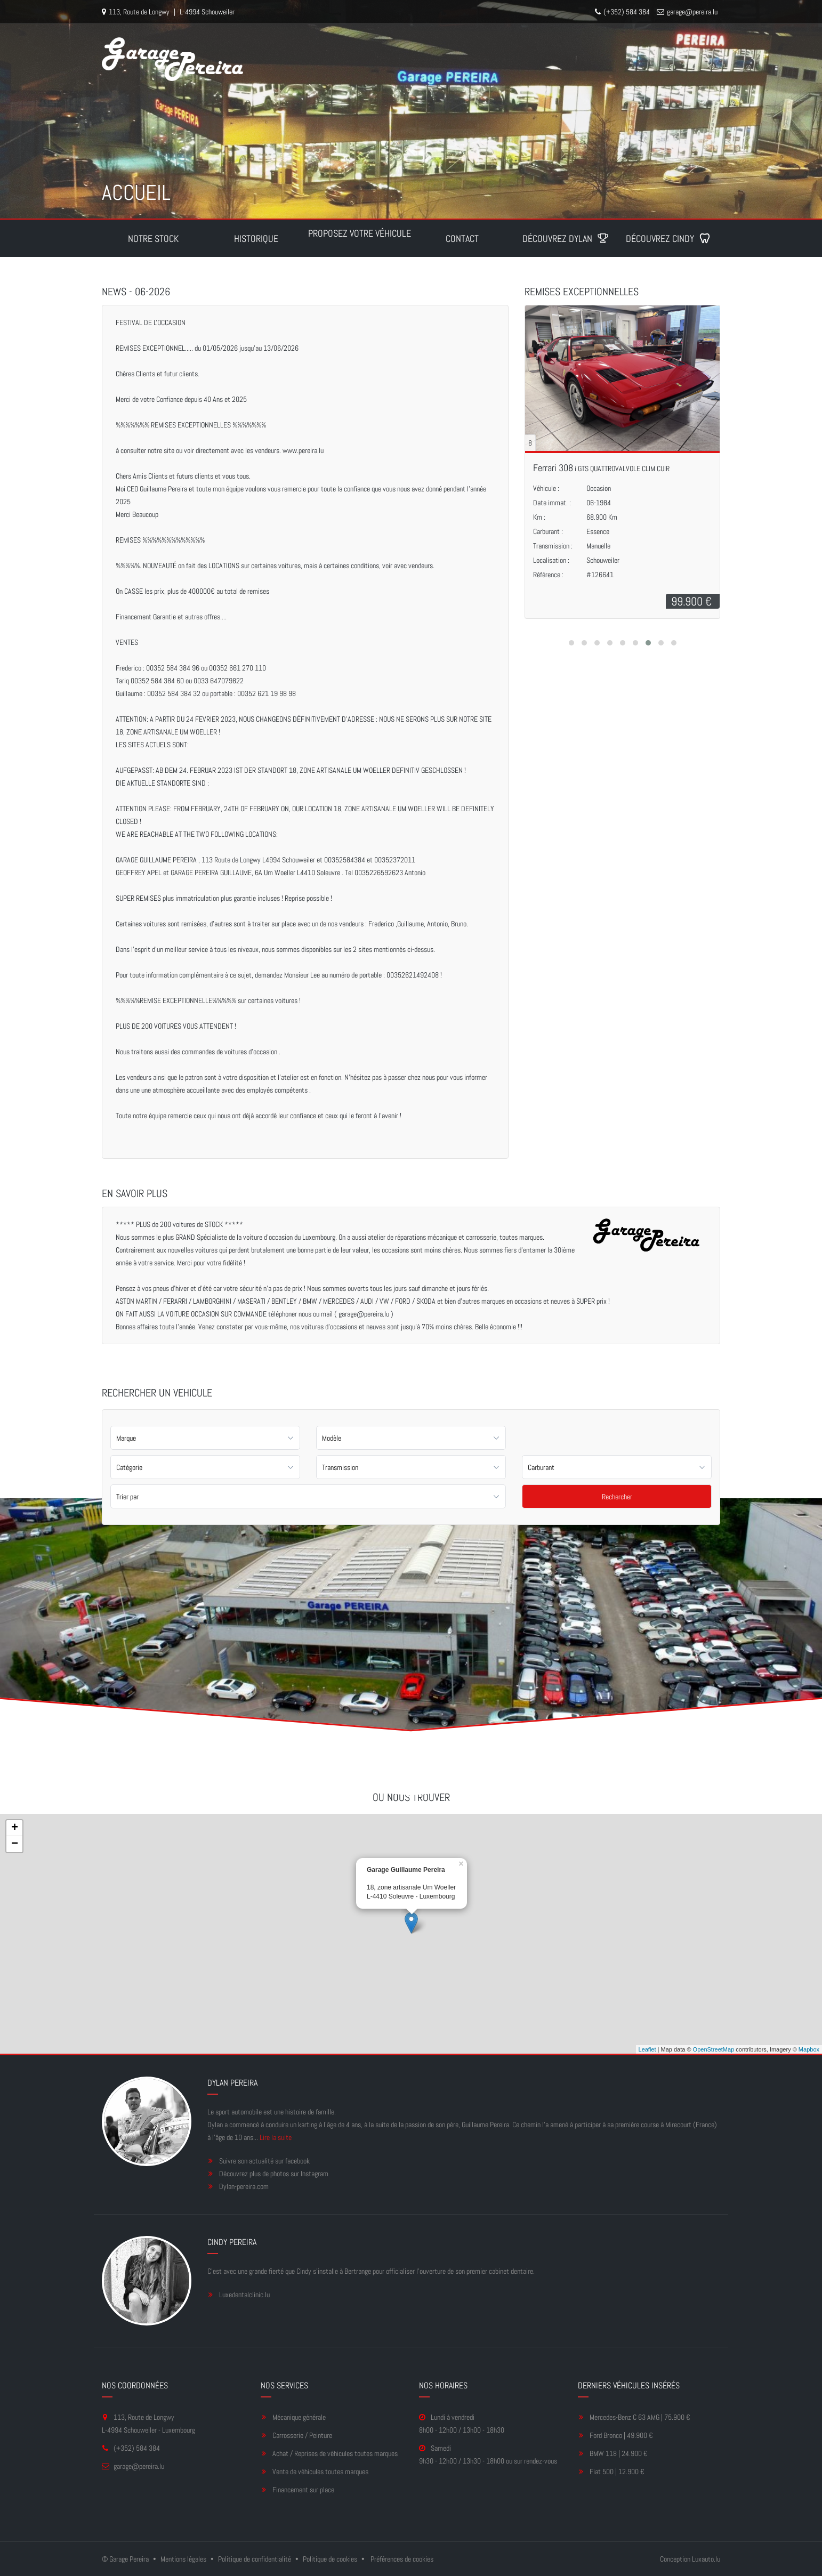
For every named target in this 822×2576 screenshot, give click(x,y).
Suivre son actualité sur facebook (264, 2161)
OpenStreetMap (714, 2049)
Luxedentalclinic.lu (244, 2294)
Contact (462, 238)
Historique (256, 238)
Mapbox (809, 2049)
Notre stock (153, 238)
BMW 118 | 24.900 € (619, 2453)
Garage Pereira (129, 2559)
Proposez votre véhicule (359, 233)
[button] (571, 642)
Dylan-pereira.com (244, 2186)
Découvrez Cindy (668, 238)
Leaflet (647, 2049)
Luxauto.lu (706, 2559)
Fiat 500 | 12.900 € (617, 2471)
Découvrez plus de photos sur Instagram (273, 2173)
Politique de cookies (330, 2559)
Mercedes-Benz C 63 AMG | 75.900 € (640, 2417)
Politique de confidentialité (254, 2559)
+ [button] (14, 1828)
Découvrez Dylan (565, 238)
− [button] (14, 1844)
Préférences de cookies (401, 2559)
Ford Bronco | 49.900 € (621, 2435)
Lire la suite (276, 2137)
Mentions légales (183, 2559)
